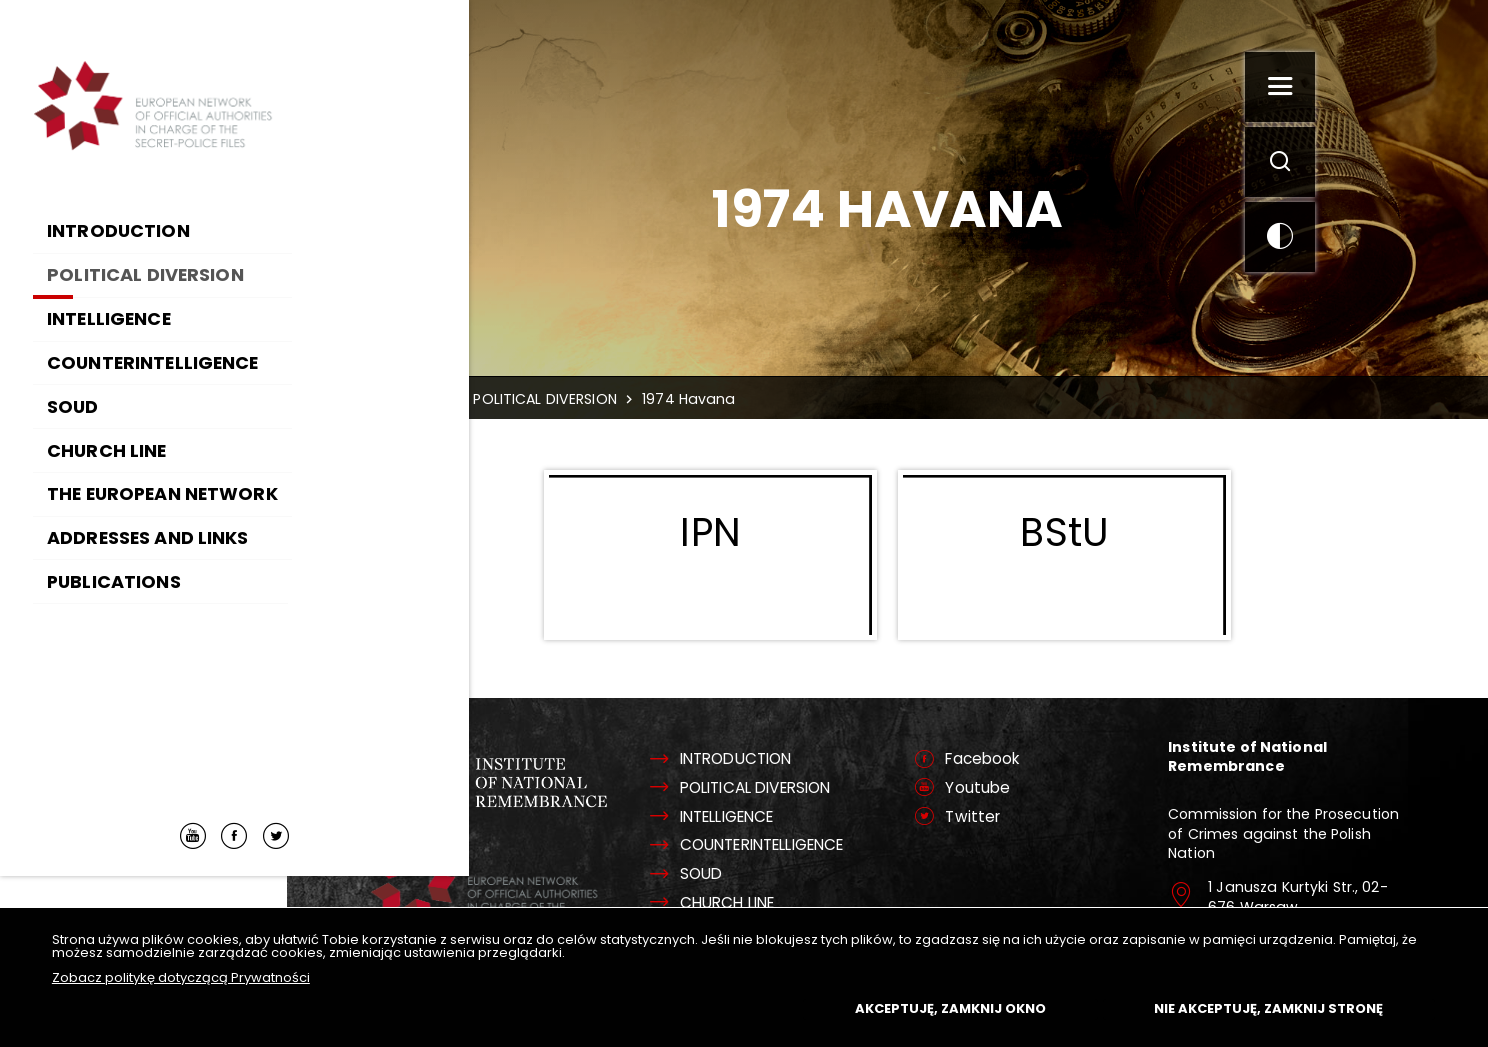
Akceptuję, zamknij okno (950, 1008)
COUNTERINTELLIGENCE (799, 847)
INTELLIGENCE (762, 818)
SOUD (731, 876)
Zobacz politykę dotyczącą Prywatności (181, 977)
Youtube (999, 789)
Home (465, 399)
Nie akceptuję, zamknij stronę (1268, 1008)
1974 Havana (729, 399)
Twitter (994, 818)
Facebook (1005, 760)
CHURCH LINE (760, 905)
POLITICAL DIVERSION (584, 399)
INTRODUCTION (768, 760)
